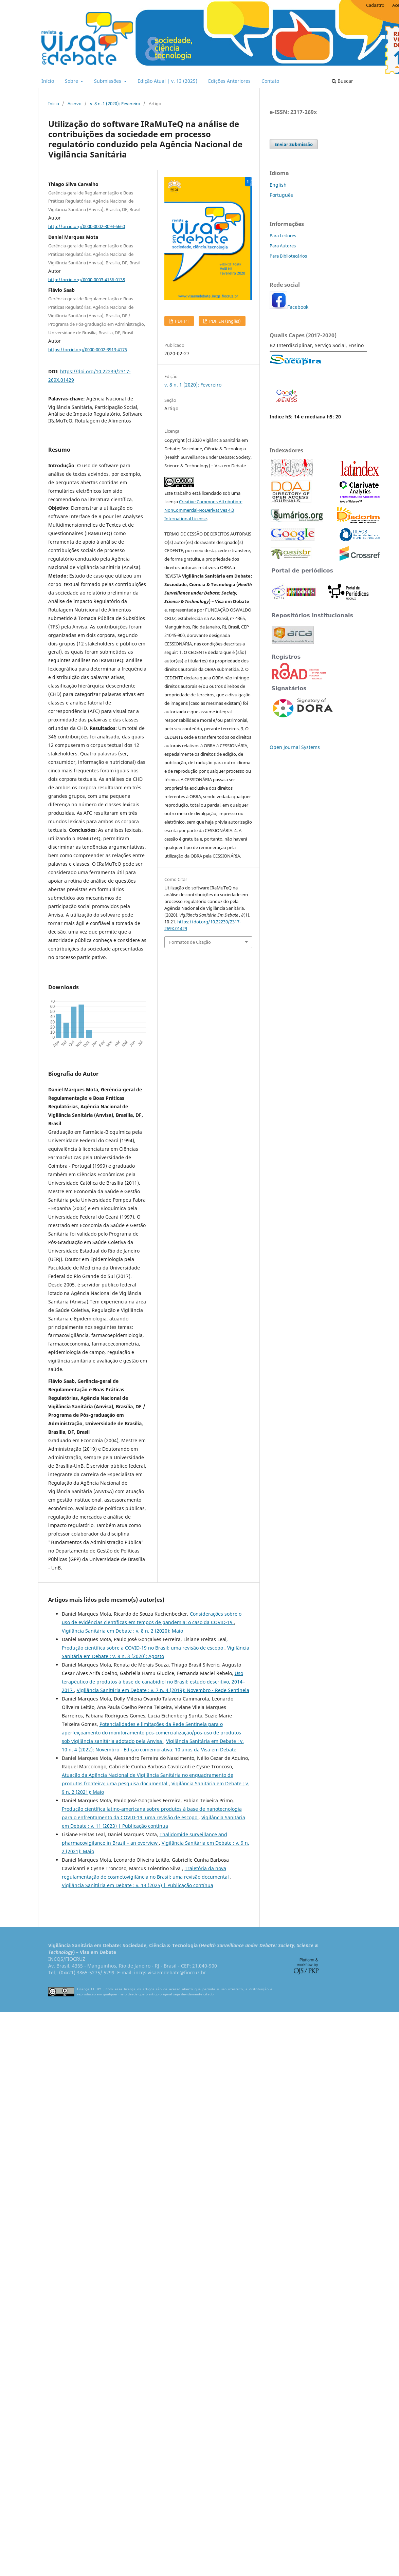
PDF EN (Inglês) (224, 321)
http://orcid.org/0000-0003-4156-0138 (86, 279)
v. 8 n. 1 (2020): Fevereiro (115, 103)
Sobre (72, 81)
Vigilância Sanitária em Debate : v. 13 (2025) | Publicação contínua (137, 1885)
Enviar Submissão (293, 144)
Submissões (108, 81)
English (278, 185)
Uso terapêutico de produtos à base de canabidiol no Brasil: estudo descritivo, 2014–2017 (153, 1681)
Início (47, 81)
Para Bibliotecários (288, 256)
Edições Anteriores (229, 81)
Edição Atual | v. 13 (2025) (167, 81)
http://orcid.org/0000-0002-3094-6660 (86, 226)
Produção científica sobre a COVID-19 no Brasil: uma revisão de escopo (143, 1647)
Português (281, 195)
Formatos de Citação (190, 942)
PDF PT (181, 321)
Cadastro (375, 5)
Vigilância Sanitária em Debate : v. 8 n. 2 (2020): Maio (122, 1631)
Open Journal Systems (295, 747)
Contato (270, 81)
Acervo (74, 103)
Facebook (297, 307)
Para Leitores (283, 235)
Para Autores (283, 246)
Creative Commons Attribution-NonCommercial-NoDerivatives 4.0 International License (203, 510)
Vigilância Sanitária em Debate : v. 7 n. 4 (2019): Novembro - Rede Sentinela (163, 1690)
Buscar (342, 81)
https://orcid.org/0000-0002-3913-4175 (87, 349)
